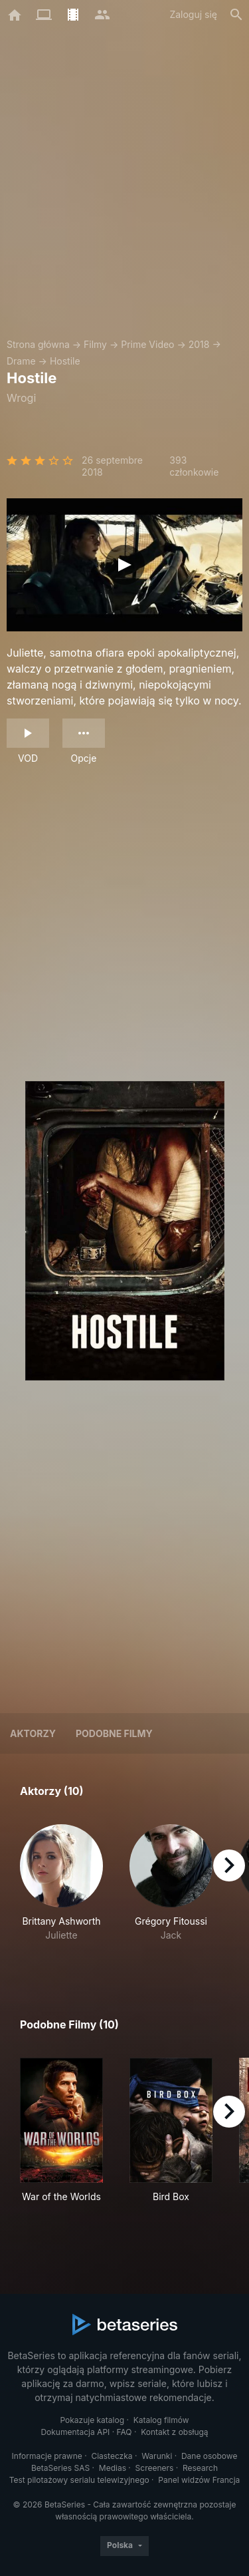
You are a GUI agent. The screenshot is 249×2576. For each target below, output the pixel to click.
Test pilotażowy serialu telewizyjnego (79, 2480)
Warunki (156, 2456)
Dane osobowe (209, 2456)
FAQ (124, 2432)
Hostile (65, 361)
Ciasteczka (111, 2456)
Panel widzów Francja (199, 2480)
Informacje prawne (47, 2456)
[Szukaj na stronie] (236, 14)
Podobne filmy (114, 1733)
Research (200, 2468)
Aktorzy (33, 1733)
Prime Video (147, 344)
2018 (199, 344)
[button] (61, 1890)
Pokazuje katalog (92, 2420)
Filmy (95, 344)
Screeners (154, 2468)
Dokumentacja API (75, 2432)
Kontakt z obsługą (174, 2432)
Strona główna (38, 344)
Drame (21, 361)
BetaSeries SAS (60, 2468)
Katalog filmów (161, 2420)
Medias (112, 2468)
